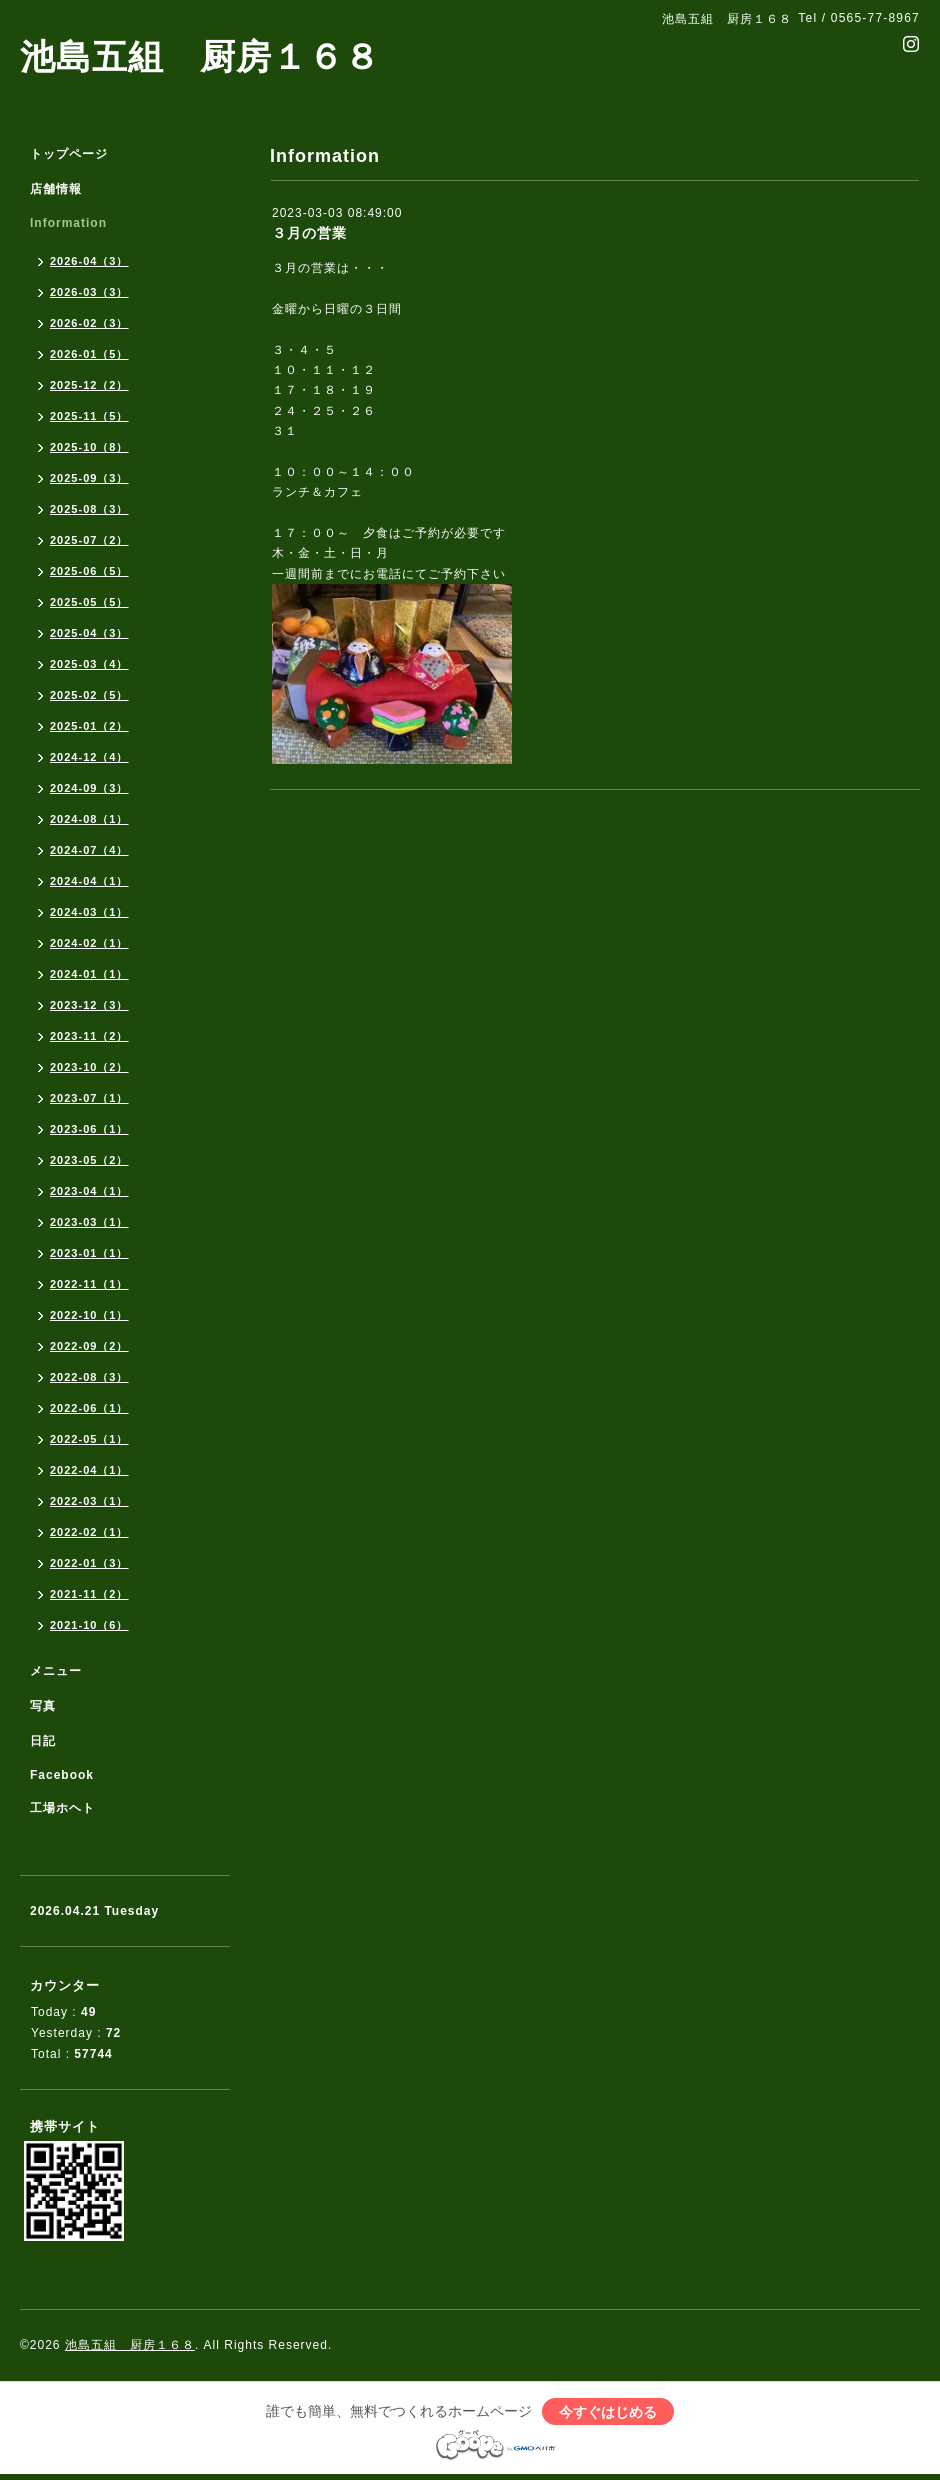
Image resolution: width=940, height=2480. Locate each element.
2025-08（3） (89, 509)
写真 (43, 1706)
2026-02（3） (89, 323)
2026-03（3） (89, 292)
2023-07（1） (89, 1098)
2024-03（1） (89, 912)
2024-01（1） (89, 974)
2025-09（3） (89, 478)
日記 (43, 1741)
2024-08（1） (89, 819)
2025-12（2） (89, 385)
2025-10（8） (89, 447)
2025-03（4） (89, 664)
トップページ (69, 154)
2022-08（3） (89, 1377)
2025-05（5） (89, 602)
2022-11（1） (89, 1284)
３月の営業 (309, 233)
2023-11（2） (89, 1036)
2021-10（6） (89, 1625)
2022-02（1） (89, 1532)
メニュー (56, 1671)
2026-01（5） (89, 354)
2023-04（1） (89, 1191)
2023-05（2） (89, 1160)
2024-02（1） (89, 943)
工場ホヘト (62, 1808)
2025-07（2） (89, 540)
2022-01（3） (89, 1563)
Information (68, 223)
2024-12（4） (89, 757)
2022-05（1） (89, 1439)
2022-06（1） (89, 1408)
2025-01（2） (89, 726)
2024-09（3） (89, 788)
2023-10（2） (89, 1067)
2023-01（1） (89, 1253)
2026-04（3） (89, 261)
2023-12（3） (89, 1005)
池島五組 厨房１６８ (200, 56)
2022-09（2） (89, 1346)
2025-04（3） (89, 633)
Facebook (62, 1775)
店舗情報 (56, 189)
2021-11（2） (89, 1594)
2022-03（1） (89, 1501)
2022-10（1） (89, 1315)
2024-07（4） (89, 850)
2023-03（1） (89, 1222)
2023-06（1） (89, 1129)
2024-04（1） (89, 881)
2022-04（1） (89, 1470)
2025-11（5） (89, 416)
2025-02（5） (89, 695)
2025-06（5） (89, 571)
